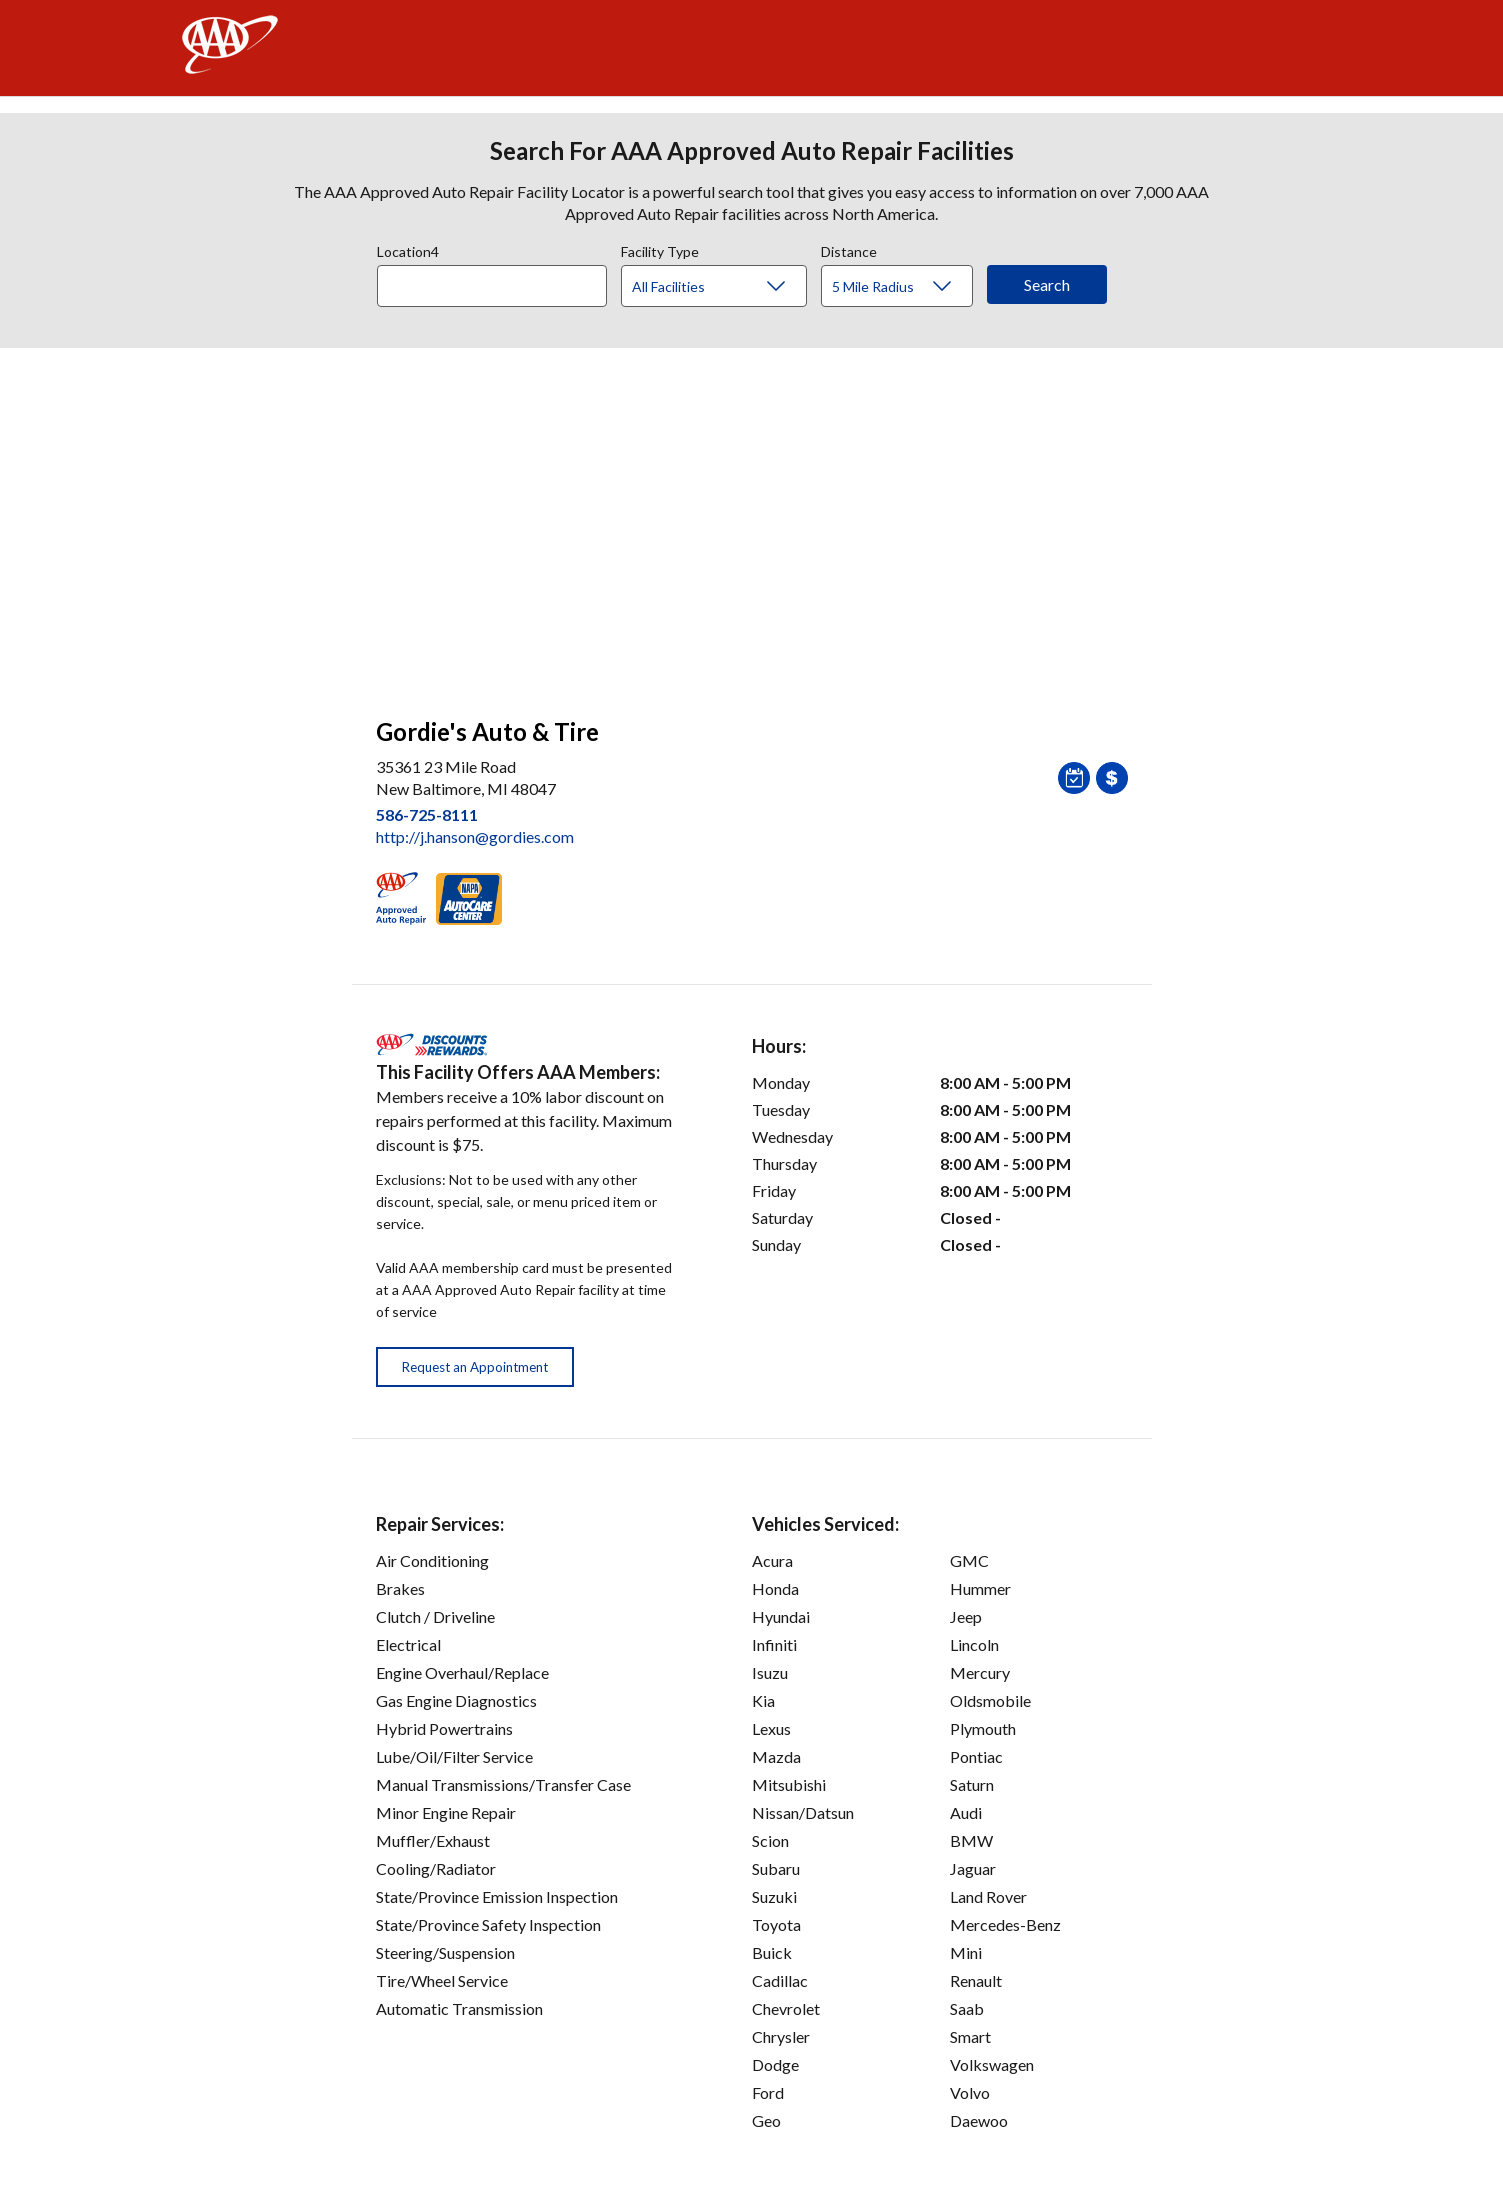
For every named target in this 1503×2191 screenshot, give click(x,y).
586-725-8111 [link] (427, 814)
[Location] (492, 286)
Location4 (408, 249)
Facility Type (660, 249)
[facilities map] (752, 522)
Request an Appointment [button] (475, 1367)
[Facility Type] (730, 287)
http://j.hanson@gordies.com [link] (475, 836)
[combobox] (499, 281)
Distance (849, 249)
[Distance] (904, 287)
